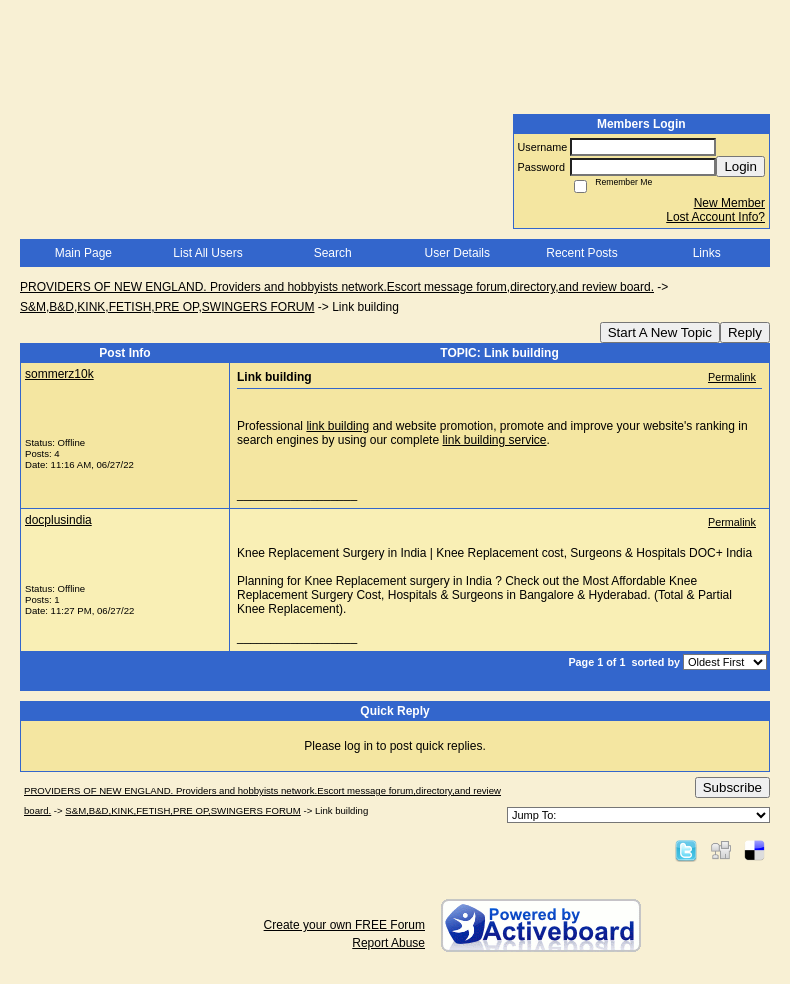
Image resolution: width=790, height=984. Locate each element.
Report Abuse (388, 943)
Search (333, 253)
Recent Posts (581, 253)
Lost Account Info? (715, 217)
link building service (494, 440)
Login (740, 166)
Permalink (732, 377)
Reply (745, 332)
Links (707, 253)
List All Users (207, 253)
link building (337, 426)
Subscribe (732, 787)
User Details (457, 253)
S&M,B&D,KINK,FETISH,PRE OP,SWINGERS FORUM (167, 307)
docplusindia (58, 520)
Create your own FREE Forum (344, 925)
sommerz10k (59, 374)
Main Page (83, 253)
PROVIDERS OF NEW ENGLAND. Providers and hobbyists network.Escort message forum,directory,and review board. (337, 287)
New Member (729, 203)
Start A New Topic (660, 332)
